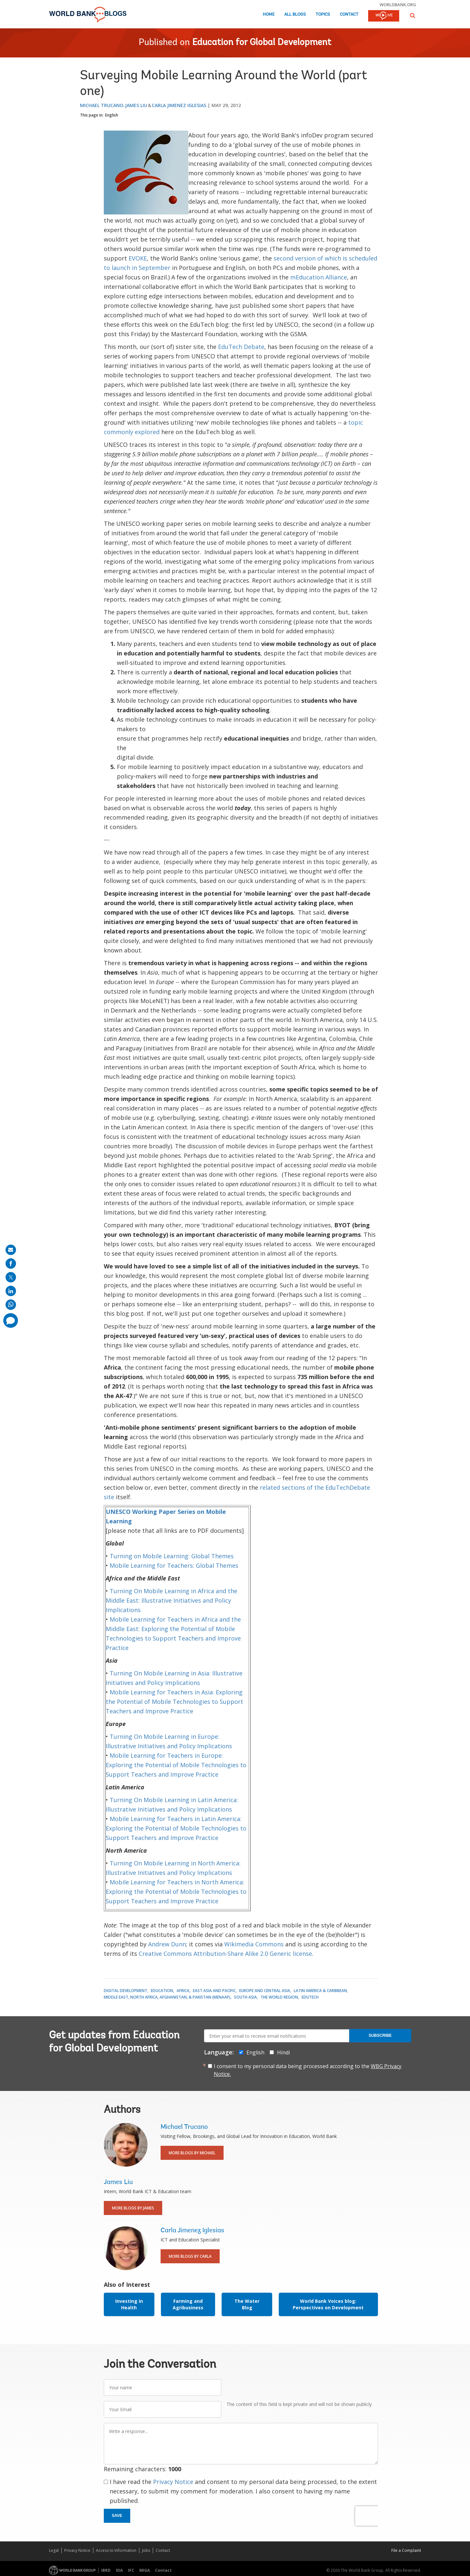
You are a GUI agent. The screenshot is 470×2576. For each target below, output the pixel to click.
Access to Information (116, 2550)
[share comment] (10, 1320)
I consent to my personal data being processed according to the (307, 2070)
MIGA (144, 2570)
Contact (349, 14)
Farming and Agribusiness (188, 2304)
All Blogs (295, 14)
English (111, 115)
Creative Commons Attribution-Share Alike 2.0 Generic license (225, 1953)
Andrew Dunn (167, 1944)
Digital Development (125, 1990)
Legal (54, 2550)
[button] (412, 15)
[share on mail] (11, 1250)
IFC (131, 2570)
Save (117, 2515)
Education (162, 1990)
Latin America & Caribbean (320, 1990)
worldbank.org (398, 5)
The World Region (279, 1997)
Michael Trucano (101, 105)
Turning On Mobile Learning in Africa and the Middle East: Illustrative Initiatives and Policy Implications (171, 1600)
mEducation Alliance (318, 277)
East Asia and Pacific (214, 1990)
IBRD (106, 2570)
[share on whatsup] (11, 1304)
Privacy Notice (173, 2482)
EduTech (310, 1997)
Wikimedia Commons (254, 1944)
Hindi (283, 2052)
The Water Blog (246, 2304)
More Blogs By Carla (190, 2256)
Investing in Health (129, 2304)
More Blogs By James (133, 2208)
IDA (119, 2570)
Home (268, 14)
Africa (183, 1990)
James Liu (136, 105)
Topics (323, 14)
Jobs (146, 2550)
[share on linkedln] (11, 1291)
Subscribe (380, 2035)
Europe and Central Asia (264, 1990)
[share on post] (11, 1277)
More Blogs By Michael (192, 2153)
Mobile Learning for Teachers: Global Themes (174, 1565)
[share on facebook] (11, 1263)
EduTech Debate (241, 347)
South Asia (245, 1997)
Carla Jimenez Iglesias (179, 105)
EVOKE (138, 258)
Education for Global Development (261, 42)
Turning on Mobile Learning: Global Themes (172, 1556)
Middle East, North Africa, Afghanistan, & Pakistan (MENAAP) (167, 1997)
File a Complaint (406, 2550)
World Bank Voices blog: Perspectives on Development (328, 2304)
